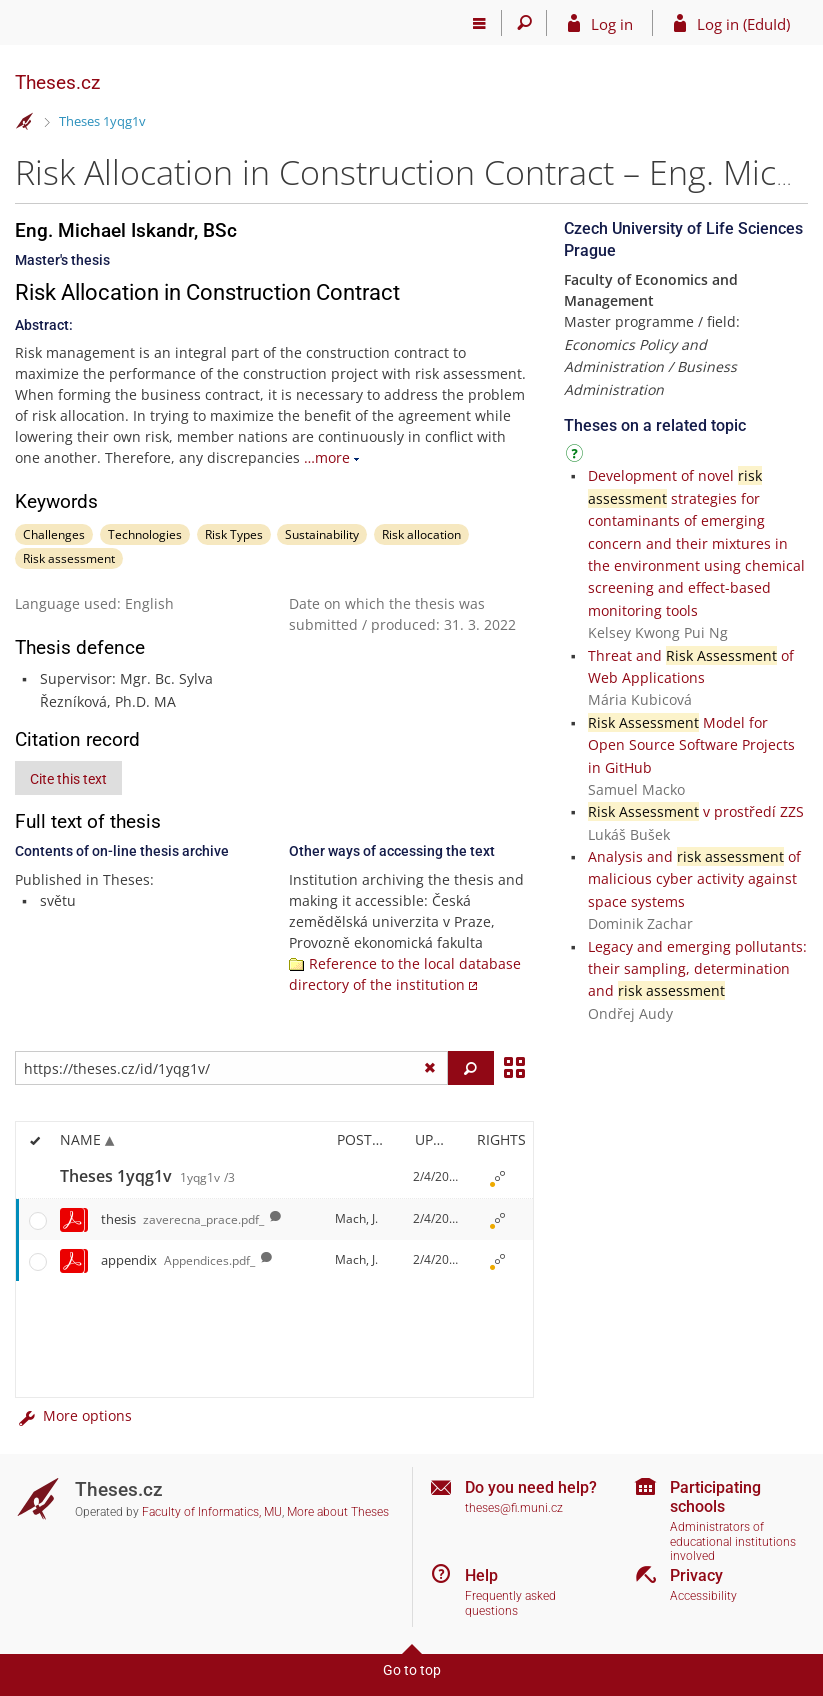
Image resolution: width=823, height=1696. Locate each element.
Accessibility (703, 1596)
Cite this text (68, 779)
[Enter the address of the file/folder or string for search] (231, 1068)
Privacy (696, 1575)
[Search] (524, 23)
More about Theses (338, 1512)
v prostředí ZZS (696, 811)
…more (327, 457)
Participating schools (715, 1497)
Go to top (412, 1670)
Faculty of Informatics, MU (212, 1512)
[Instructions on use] (577, 456)
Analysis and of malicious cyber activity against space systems (694, 879)
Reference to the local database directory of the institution (405, 974)
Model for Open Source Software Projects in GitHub (691, 745)
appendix (178, 1260)
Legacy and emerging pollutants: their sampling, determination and (697, 969)
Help (481, 1575)
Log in (612, 24)
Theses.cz (57, 82)
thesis (182, 1219)
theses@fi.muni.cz (514, 1508)
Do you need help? (531, 1487)
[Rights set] (498, 1178)
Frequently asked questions (510, 1603)
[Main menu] (479, 23)
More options (73, 1415)
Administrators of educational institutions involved (733, 1541)
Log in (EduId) (743, 24)
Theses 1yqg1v (102, 121)
